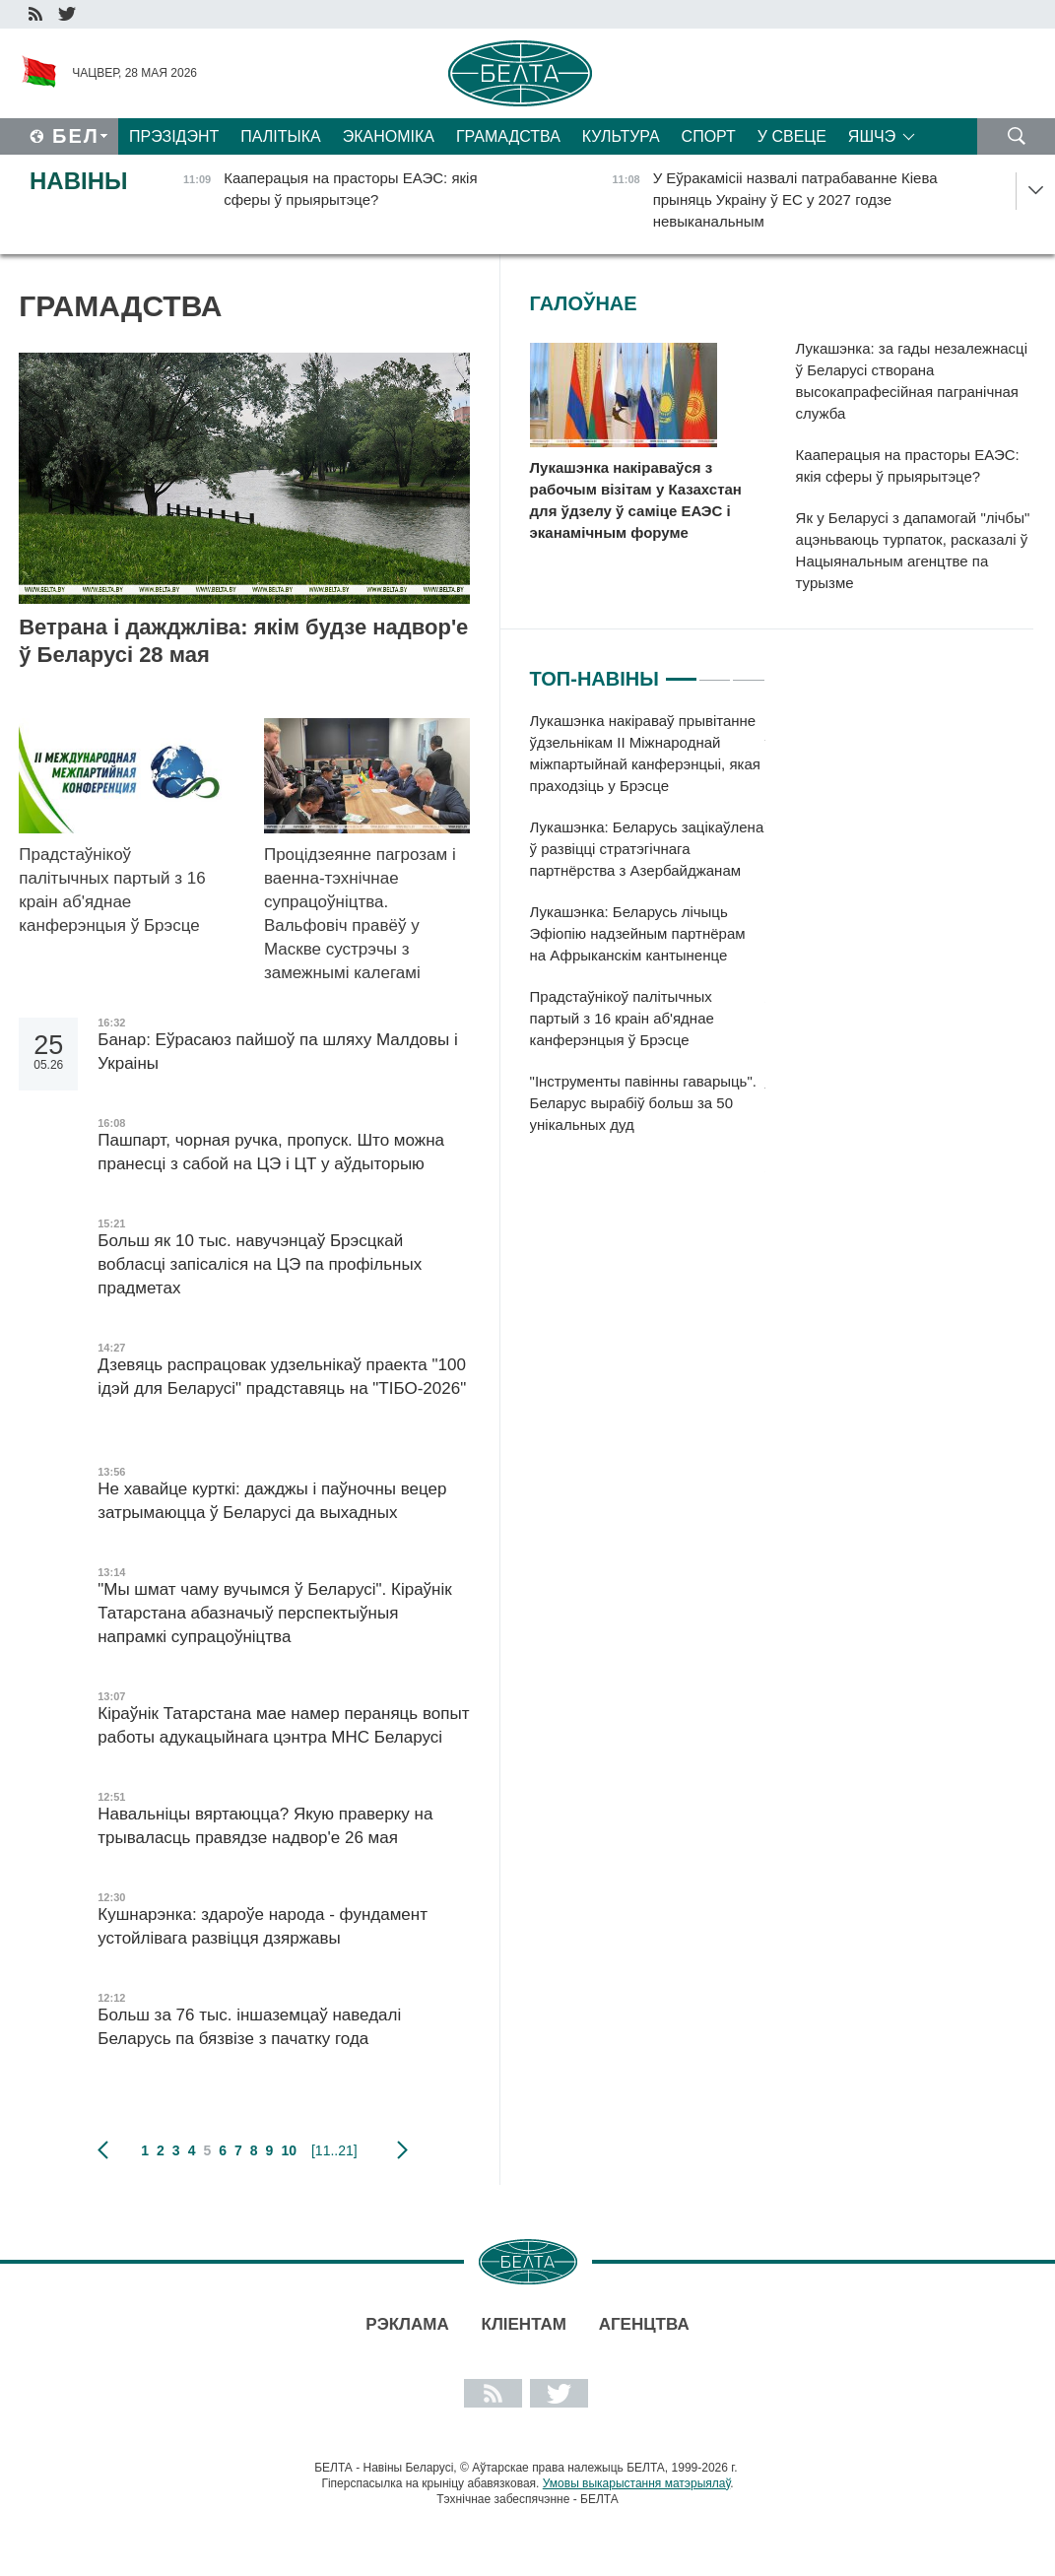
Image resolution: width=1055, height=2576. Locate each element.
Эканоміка (388, 136)
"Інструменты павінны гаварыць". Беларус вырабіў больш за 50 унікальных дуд (643, 1103)
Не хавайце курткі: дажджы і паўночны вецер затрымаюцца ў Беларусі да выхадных (272, 1501)
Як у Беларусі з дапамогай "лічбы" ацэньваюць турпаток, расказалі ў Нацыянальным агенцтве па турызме (913, 550)
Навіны (79, 180)
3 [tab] (748, 671)
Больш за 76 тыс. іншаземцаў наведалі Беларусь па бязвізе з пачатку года (249, 2027)
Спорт (709, 136)
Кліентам (524, 2324)
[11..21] (334, 2150)
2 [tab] (714, 671)
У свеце (792, 136)
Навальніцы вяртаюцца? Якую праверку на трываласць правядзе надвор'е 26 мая (265, 1826)
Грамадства (508, 136)
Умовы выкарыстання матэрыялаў (637, 2483)
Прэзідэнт (174, 136)
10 (289, 2150)
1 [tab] (681, 671)
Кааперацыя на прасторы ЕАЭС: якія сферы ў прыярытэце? (908, 465)
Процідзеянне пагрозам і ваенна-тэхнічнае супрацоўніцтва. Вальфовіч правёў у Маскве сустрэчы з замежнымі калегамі (360, 913)
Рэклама (406, 2324)
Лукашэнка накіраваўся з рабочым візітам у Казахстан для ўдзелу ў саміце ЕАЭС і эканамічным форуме (636, 500)
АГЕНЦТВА (644, 2324)
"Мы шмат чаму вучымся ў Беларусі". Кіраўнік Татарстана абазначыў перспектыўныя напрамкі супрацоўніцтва (274, 1613)
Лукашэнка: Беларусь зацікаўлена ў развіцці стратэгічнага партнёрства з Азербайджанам (647, 849)
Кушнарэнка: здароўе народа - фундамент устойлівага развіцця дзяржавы (263, 1926)
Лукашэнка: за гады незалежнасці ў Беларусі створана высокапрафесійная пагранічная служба (911, 381)
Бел (75, 136)
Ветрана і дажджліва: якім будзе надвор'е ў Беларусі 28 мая (243, 641)
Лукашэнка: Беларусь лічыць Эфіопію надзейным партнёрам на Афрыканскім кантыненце (638, 933)
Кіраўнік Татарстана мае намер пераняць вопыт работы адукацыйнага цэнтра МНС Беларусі (283, 1725)
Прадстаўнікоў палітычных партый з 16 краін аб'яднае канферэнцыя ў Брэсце (114, 890)
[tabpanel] (647, 933)
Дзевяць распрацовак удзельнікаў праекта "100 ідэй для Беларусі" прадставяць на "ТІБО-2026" (282, 1388)
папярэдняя (103, 2150)
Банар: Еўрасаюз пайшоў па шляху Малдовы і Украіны (278, 1051)
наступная (402, 2150)
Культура (621, 136)
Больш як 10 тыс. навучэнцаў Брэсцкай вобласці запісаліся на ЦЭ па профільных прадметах (260, 1264)
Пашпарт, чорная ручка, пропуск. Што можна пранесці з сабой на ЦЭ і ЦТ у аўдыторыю (271, 1152)
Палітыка (280, 136)
